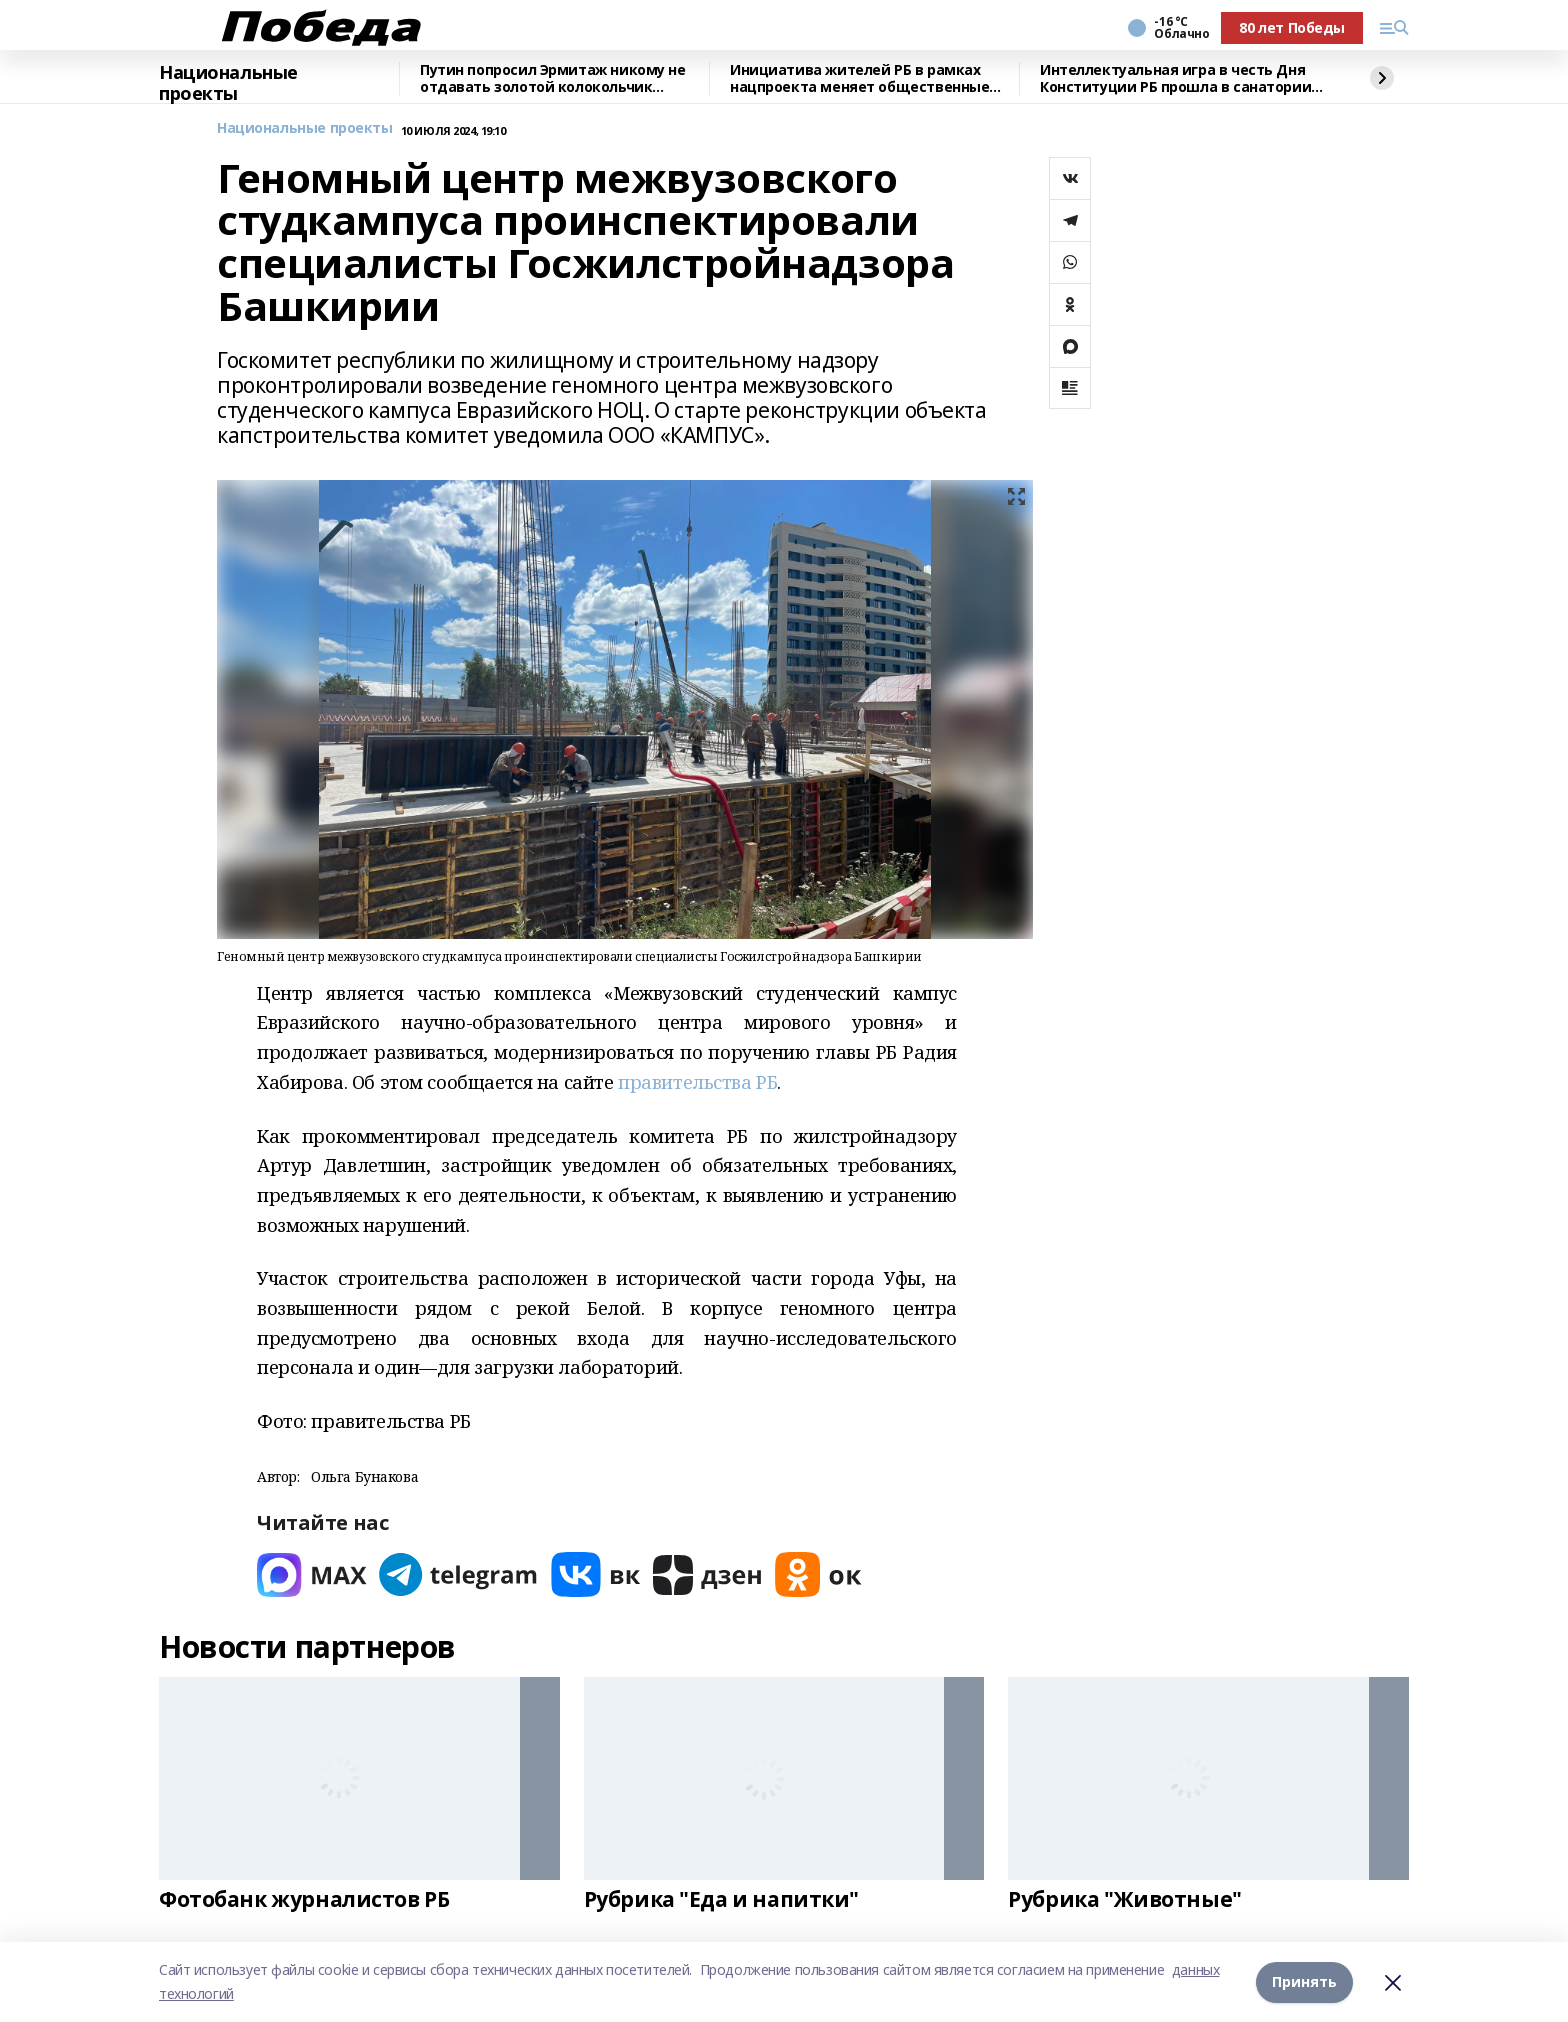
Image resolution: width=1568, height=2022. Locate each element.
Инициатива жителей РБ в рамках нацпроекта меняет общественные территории (859, 79)
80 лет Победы (1292, 27)
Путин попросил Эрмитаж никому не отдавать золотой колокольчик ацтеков (553, 79)
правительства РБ (697, 1082)
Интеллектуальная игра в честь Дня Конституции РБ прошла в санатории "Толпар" (1175, 79)
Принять (1304, 1981)
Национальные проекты (228, 83)
